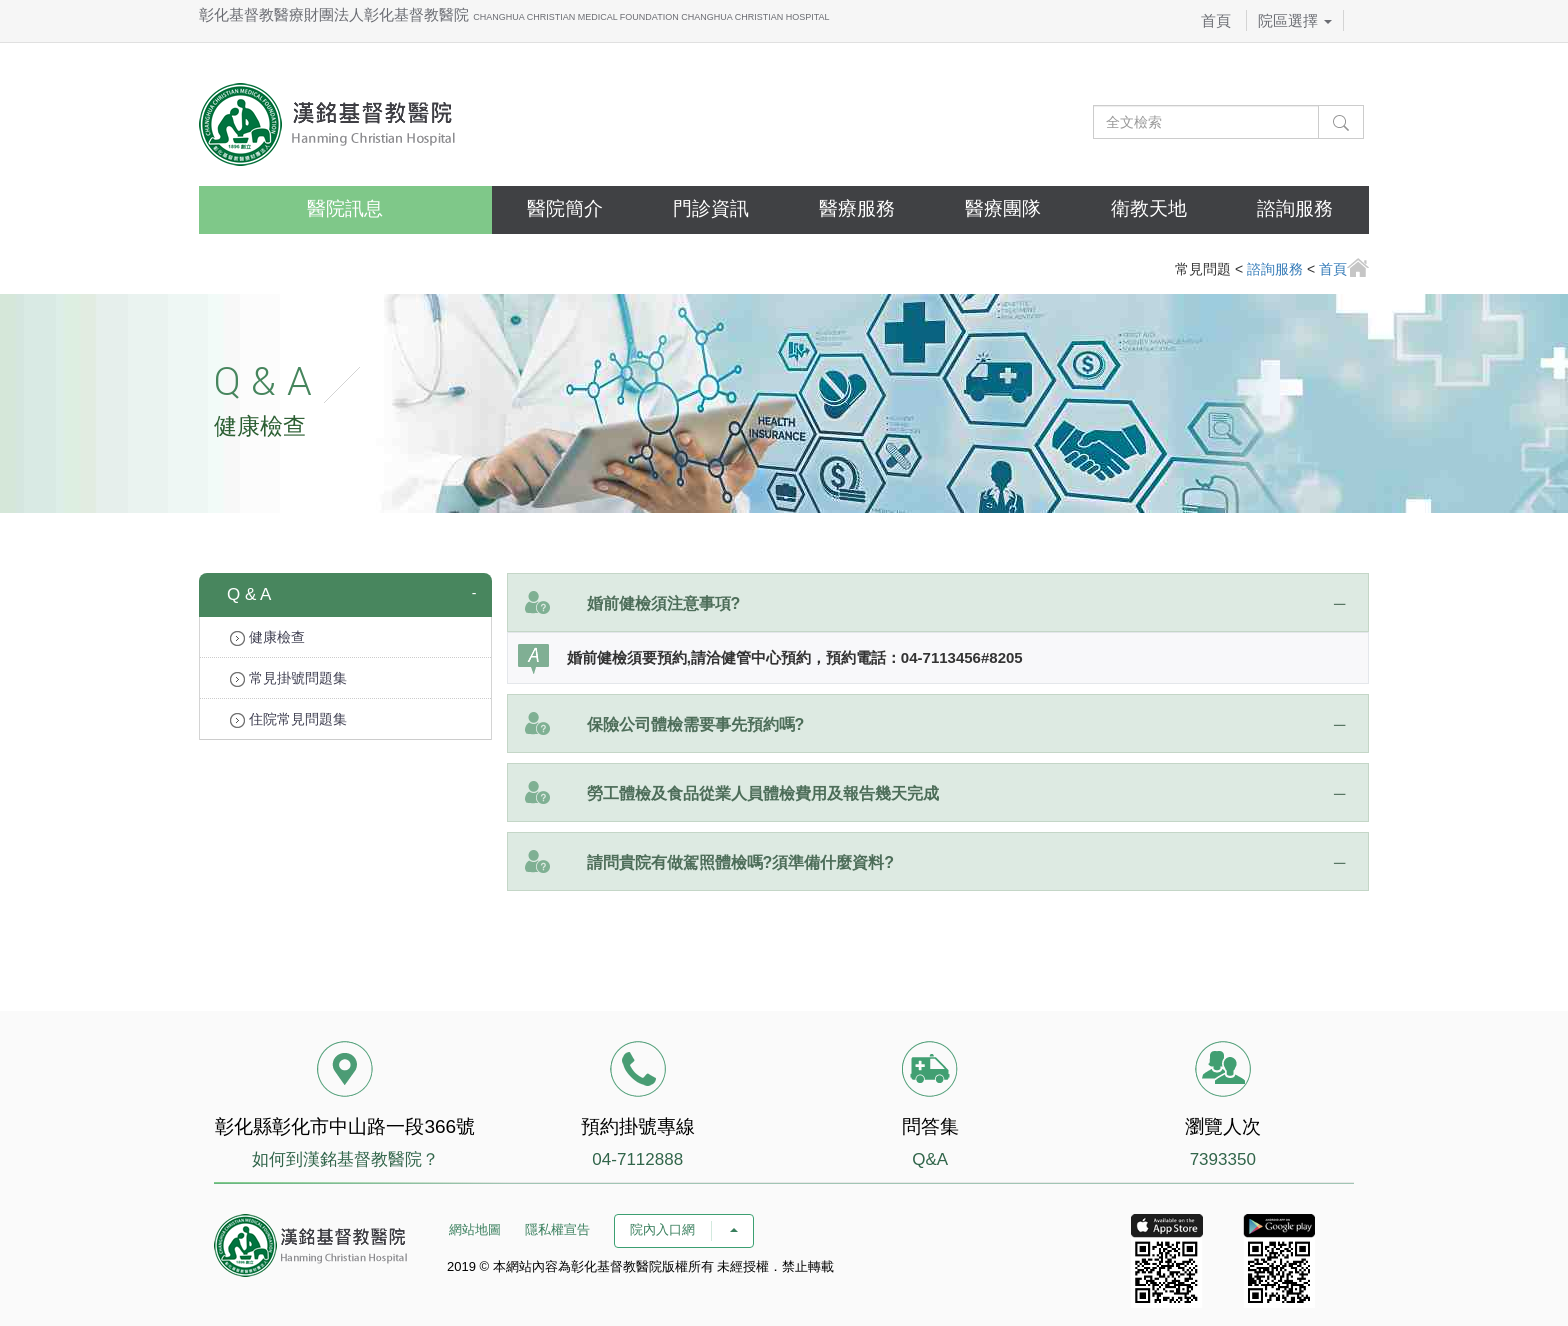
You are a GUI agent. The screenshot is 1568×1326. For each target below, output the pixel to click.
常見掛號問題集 (288, 678)
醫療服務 (857, 208)
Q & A (249, 594)
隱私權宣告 (557, 1229)
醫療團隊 (1003, 208)
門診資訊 (711, 208)
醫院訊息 (345, 208)
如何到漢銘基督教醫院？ (345, 1159)
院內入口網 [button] (684, 1229)
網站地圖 (475, 1229)
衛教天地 (1149, 208)
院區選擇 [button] (1295, 20)
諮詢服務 (1295, 208)
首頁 (1216, 20)
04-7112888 (637, 1159)
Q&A (930, 1159)
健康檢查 (267, 637)
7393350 (1223, 1159)
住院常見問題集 (288, 719)
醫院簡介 (565, 208)
